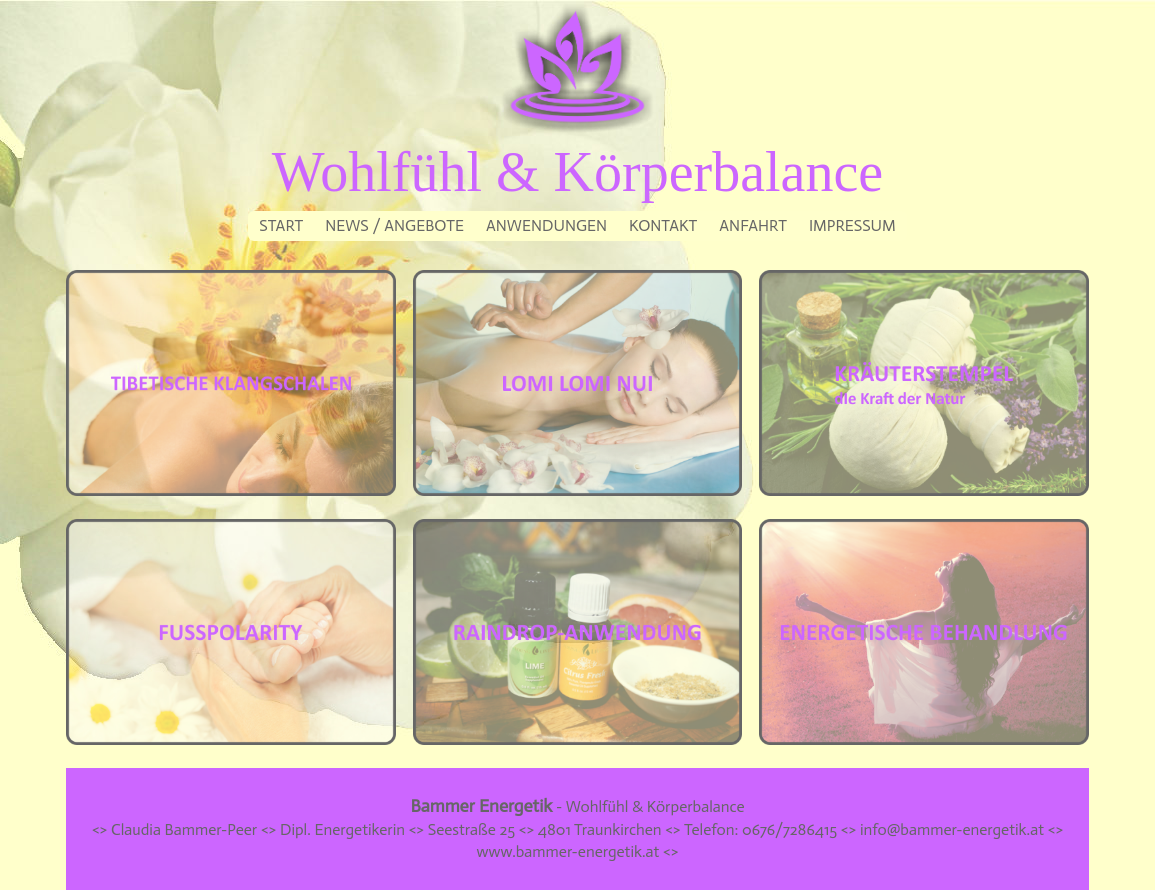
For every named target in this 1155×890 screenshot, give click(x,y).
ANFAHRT (753, 225)
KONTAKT (663, 225)
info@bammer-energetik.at (952, 829)
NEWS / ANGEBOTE (394, 225)
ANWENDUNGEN (546, 225)
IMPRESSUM (852, 225)
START (281, 225)
